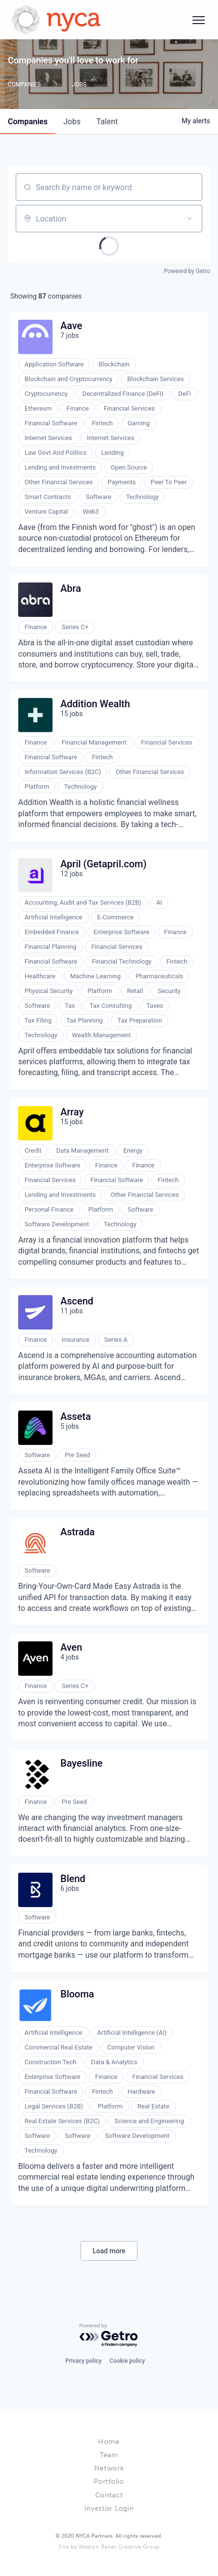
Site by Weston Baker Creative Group (108, 2547)
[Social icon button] (198, 20)
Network (109, 2468)
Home (109, 2442)
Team (109, 2455)
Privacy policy (83, 2360)
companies (28, 121)
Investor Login (109, 2508)
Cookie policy (127, 2360)
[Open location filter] (189, 218)
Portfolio (109, 2481)
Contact (109, 2495)
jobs (72, 121)
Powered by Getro (187, 271)
